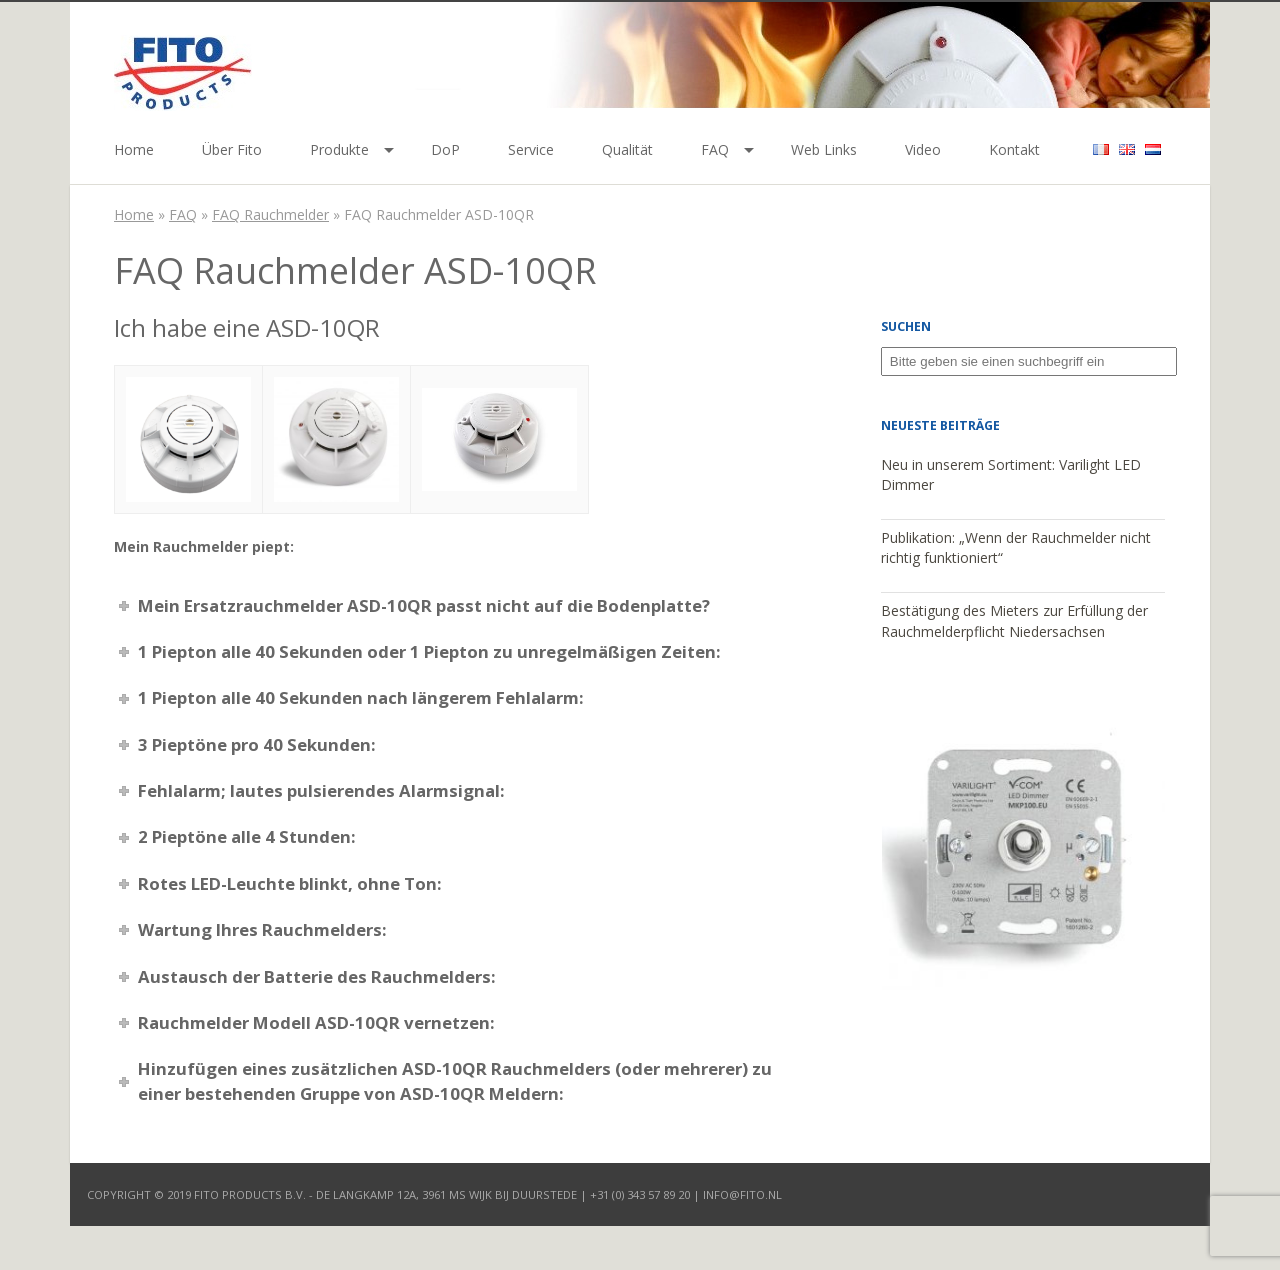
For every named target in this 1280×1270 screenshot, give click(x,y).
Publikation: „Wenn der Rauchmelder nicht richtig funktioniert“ (1016, 548)
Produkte (339, 149)
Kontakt (1014, 149)
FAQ (715, 149)
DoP (445, 149)
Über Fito (232, 149)
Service (531, 149)
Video (923, 149)
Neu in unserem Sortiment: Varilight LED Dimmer (1011, 475)
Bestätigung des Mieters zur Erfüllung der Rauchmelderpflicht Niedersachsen (1014, 621)
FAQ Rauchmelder (270, 214)
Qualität (627, 149)
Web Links (824, 149)
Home (134, 149)
